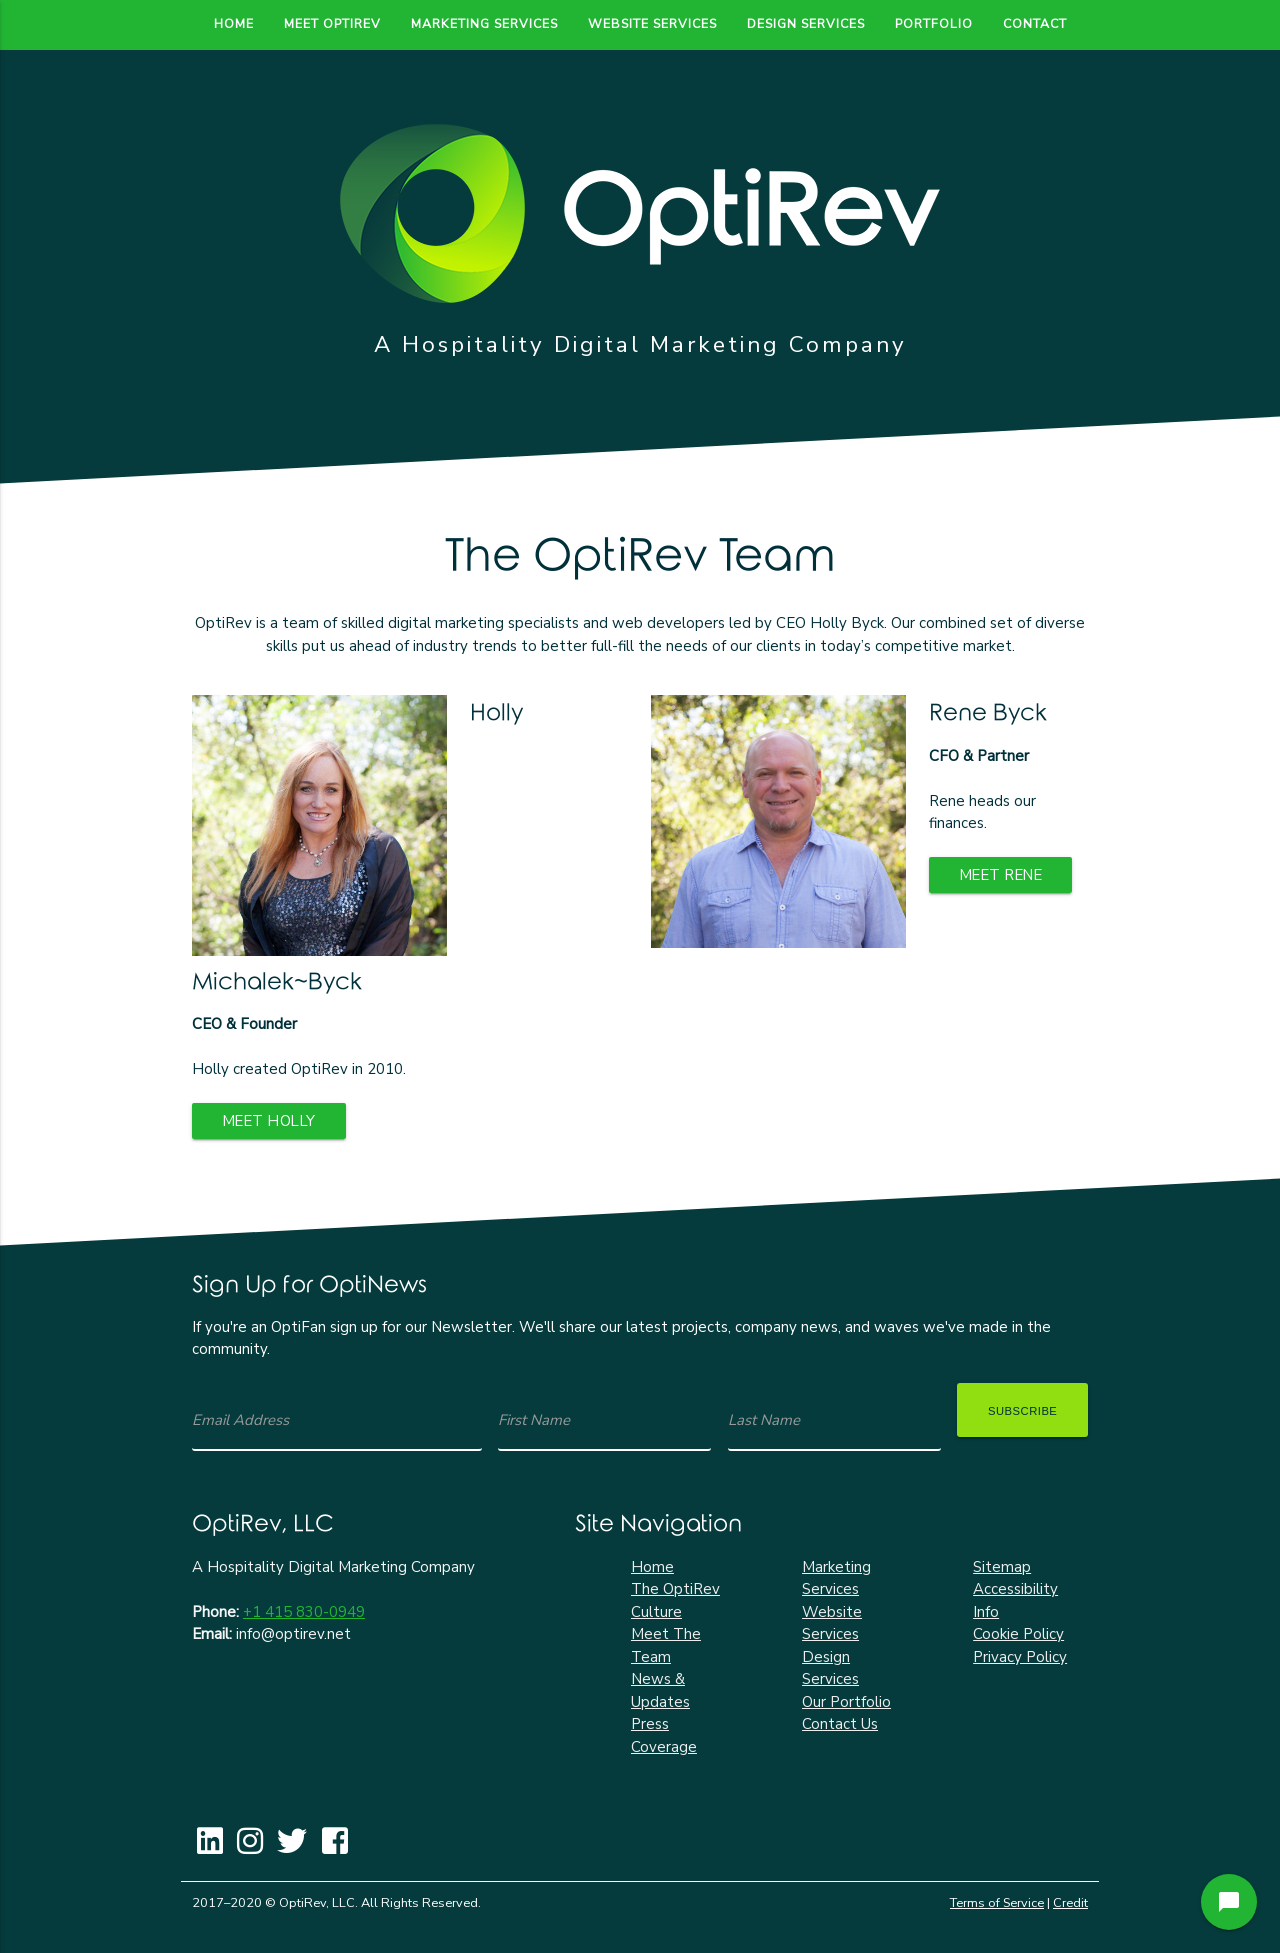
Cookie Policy (1018, 1634)
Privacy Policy (1020, 1657)
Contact (1035, 23)
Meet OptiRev (332, 23)
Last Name (764, 1420)
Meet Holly (271, 1121)
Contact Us (840, 1724)
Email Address (240, 1420)
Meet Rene (1004, 875)
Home (234, 23)
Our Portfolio (846, 1702)
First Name (534, 1420)
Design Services (806, 23)
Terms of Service (997, 1903)
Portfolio (934, 23)
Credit (1070, 1903)
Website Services (652, 23)
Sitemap (1002, 1567)
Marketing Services (484, 23)
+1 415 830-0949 (304, 1612)
